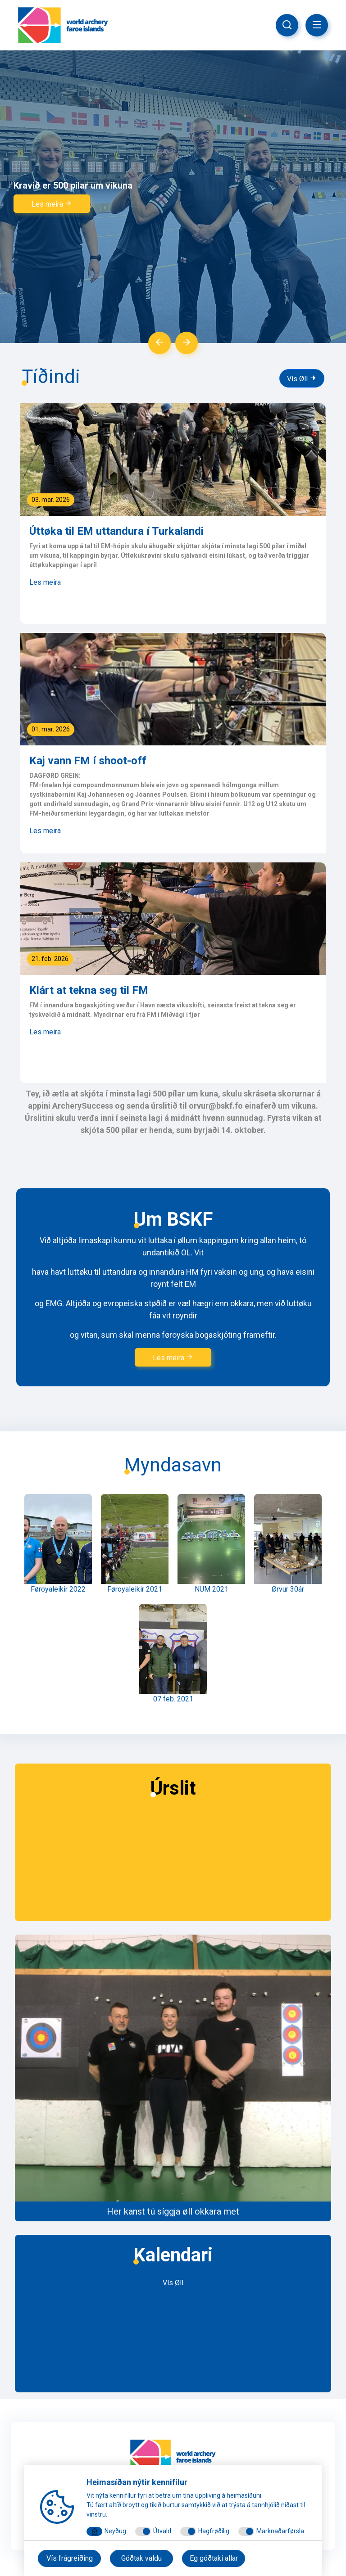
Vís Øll (302, 378)
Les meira (52, 203)
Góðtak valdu (141, 2558)
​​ (173, 2077)
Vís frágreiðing (69, 2558)
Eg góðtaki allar (214, 2558)
